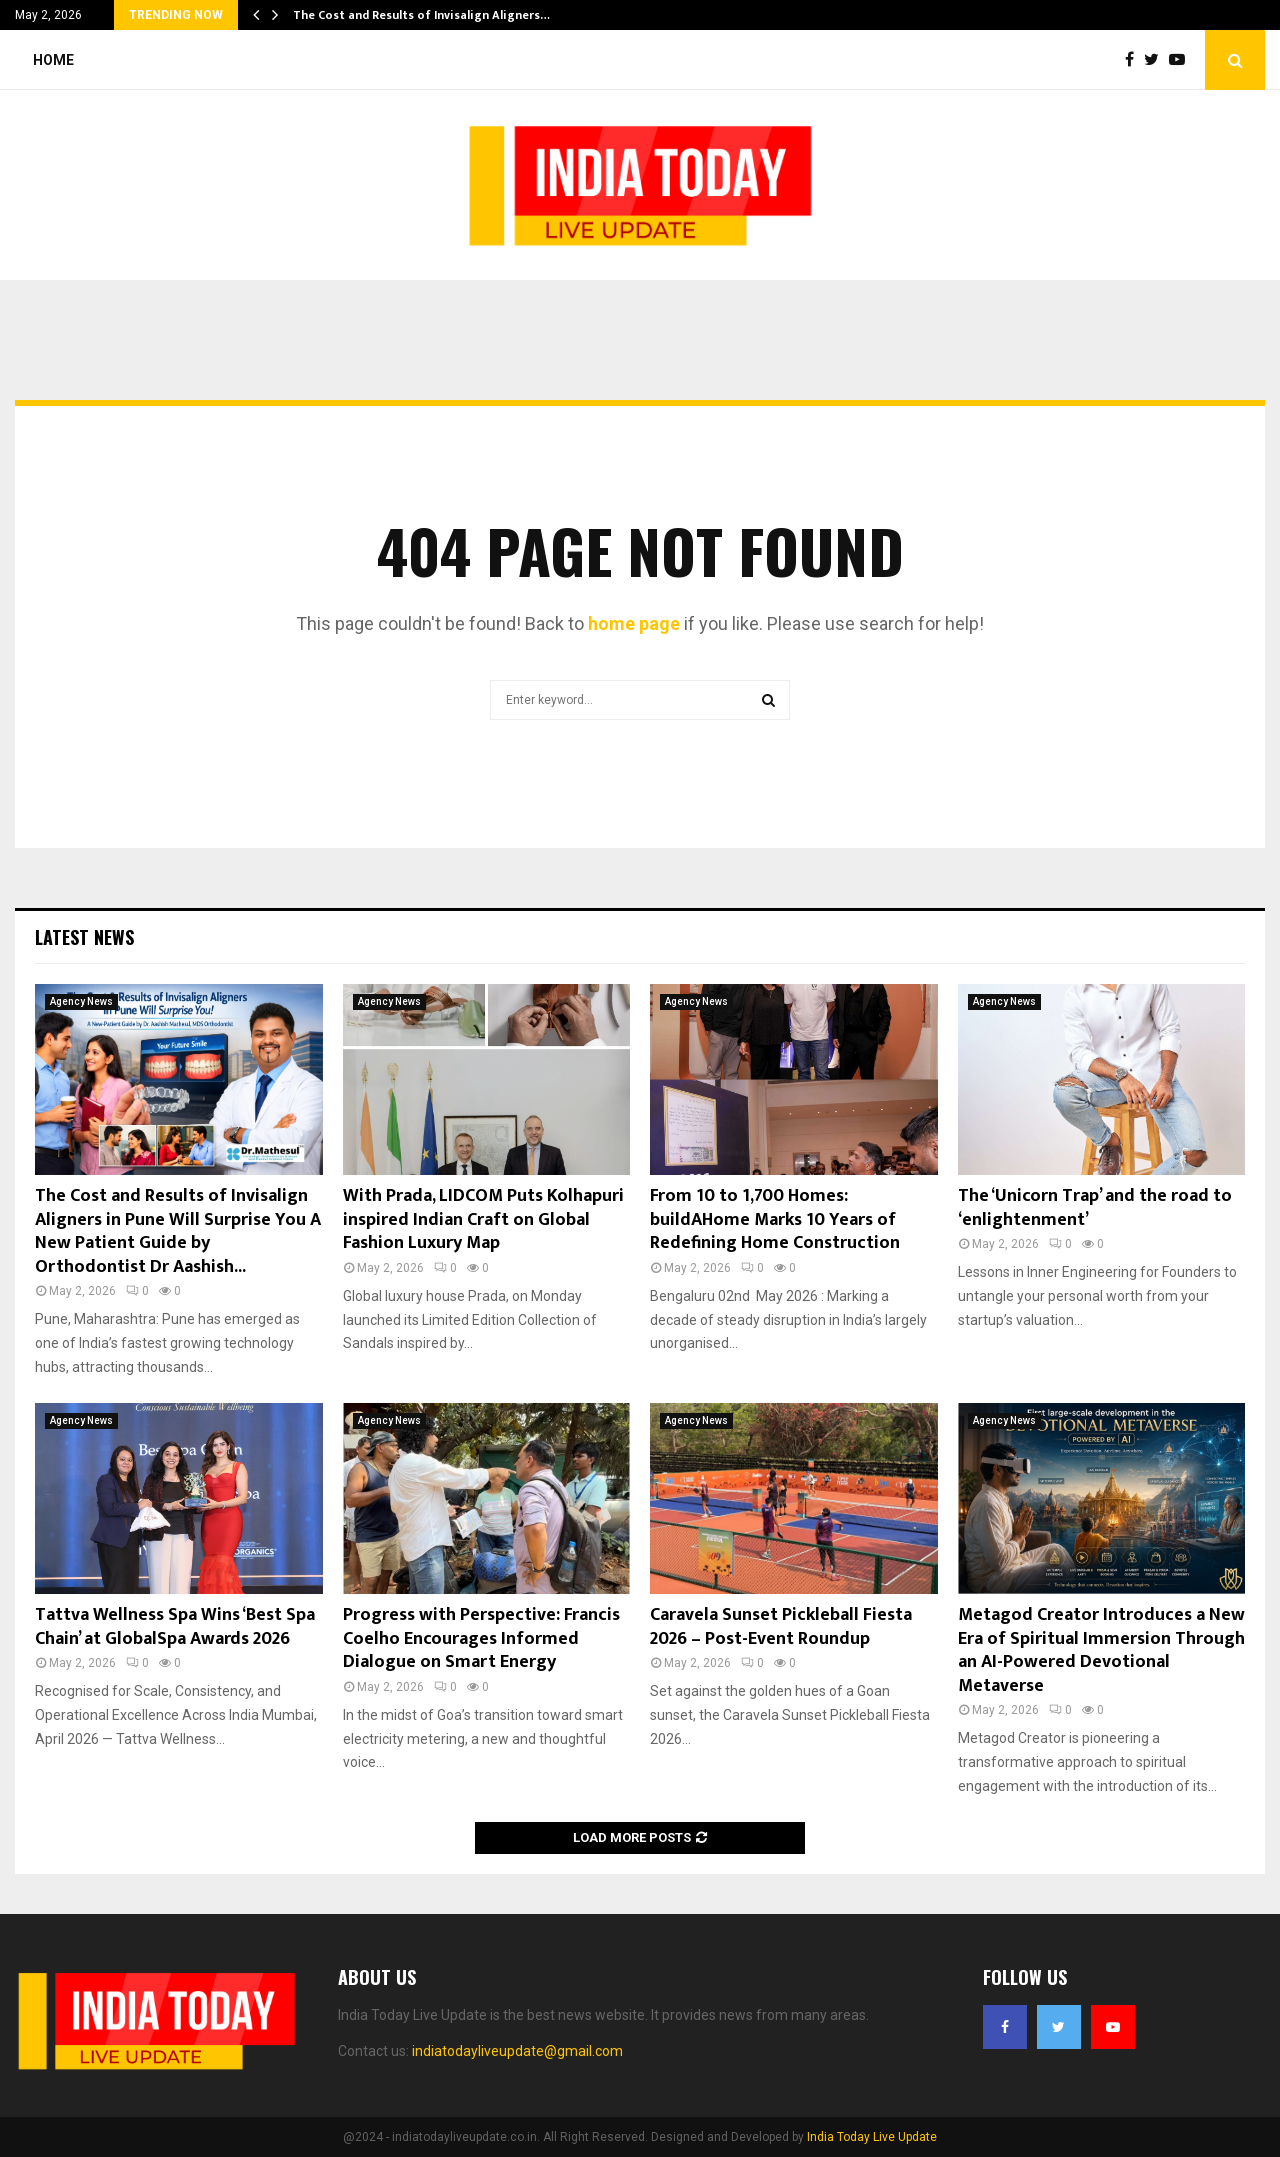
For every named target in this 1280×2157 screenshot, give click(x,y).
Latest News (84, 937)
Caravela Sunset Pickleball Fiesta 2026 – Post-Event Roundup (781, 1626)
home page (634, 623)
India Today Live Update (872, 2137)
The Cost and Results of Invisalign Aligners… (421, 15)
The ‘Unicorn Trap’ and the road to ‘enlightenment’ (1095, 1207)
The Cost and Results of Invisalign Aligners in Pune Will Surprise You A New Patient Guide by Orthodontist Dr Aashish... (178, 1231)
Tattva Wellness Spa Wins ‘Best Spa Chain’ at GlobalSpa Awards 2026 (175, 1626)
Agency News (81, 1001)
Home (53, 60)
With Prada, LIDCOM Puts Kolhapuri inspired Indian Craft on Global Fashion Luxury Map (483, 1219)
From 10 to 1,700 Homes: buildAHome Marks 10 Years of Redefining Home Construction (775, 1219)
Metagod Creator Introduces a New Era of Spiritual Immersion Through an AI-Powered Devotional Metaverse (1101, 1650)
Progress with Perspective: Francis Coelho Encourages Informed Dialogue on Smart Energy (481, 1638)
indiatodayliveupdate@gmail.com (517, 2051)
